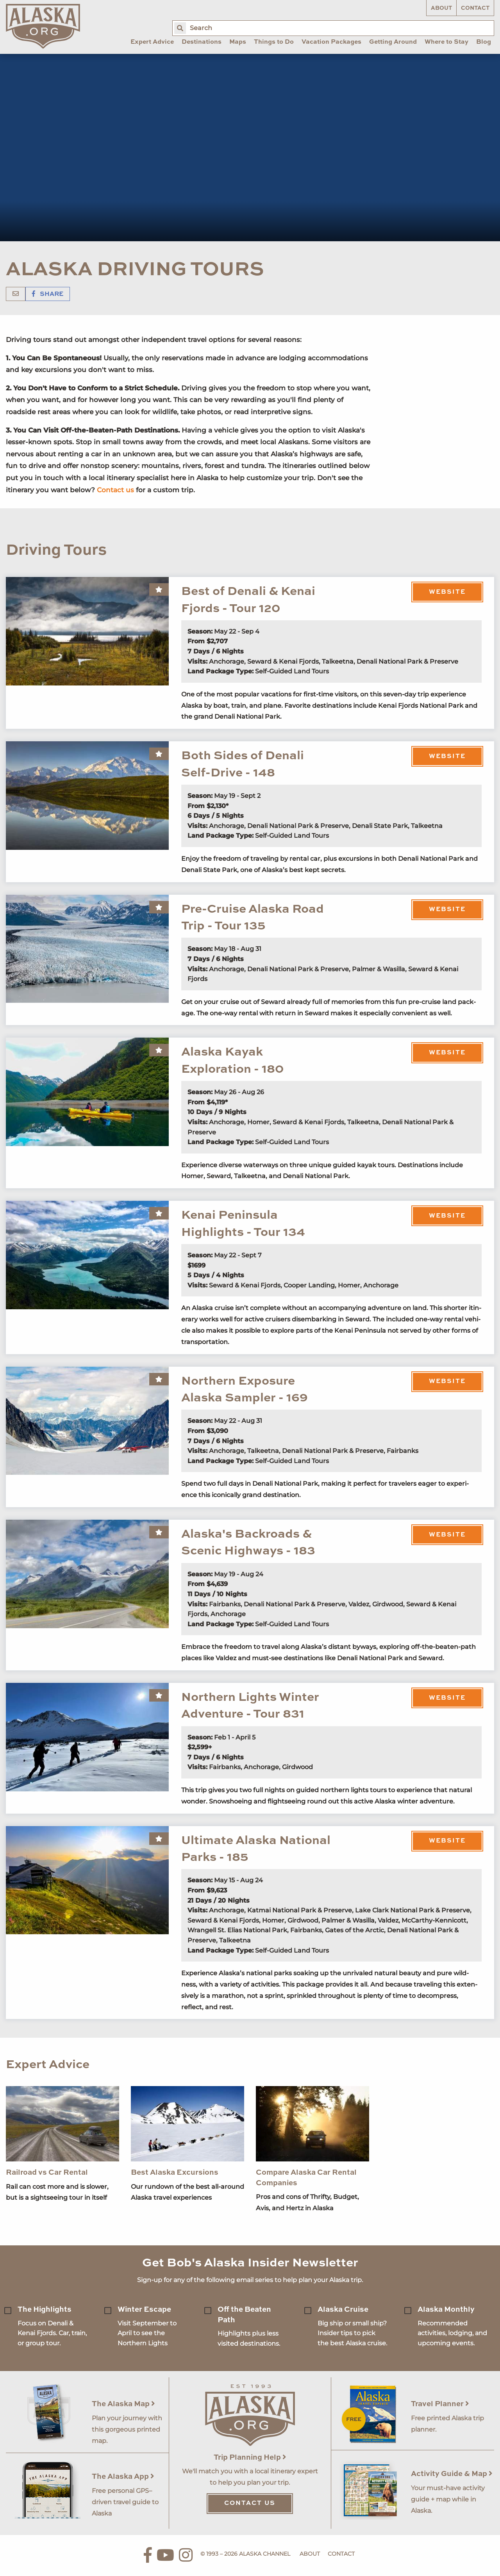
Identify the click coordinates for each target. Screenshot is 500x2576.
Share (47, 294)
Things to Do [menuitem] (274, 42)
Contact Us (249, 2503)
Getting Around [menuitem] (393, 42)
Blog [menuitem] (483, 42)
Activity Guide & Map (452, 2474)
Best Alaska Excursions (174, 2172)
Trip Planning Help (250, 2457)
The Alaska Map (123, 2404)
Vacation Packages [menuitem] (331, 42)
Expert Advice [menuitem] (152, 42)
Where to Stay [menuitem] (446, 42)
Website (447, 592)
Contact (475, 8)
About (441, 8)
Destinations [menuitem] (201, 42)
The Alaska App (123, 2476)
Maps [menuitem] (237, 42)
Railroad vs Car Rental (47, 2172)
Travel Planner (440, 2404)
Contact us (115, 490)
